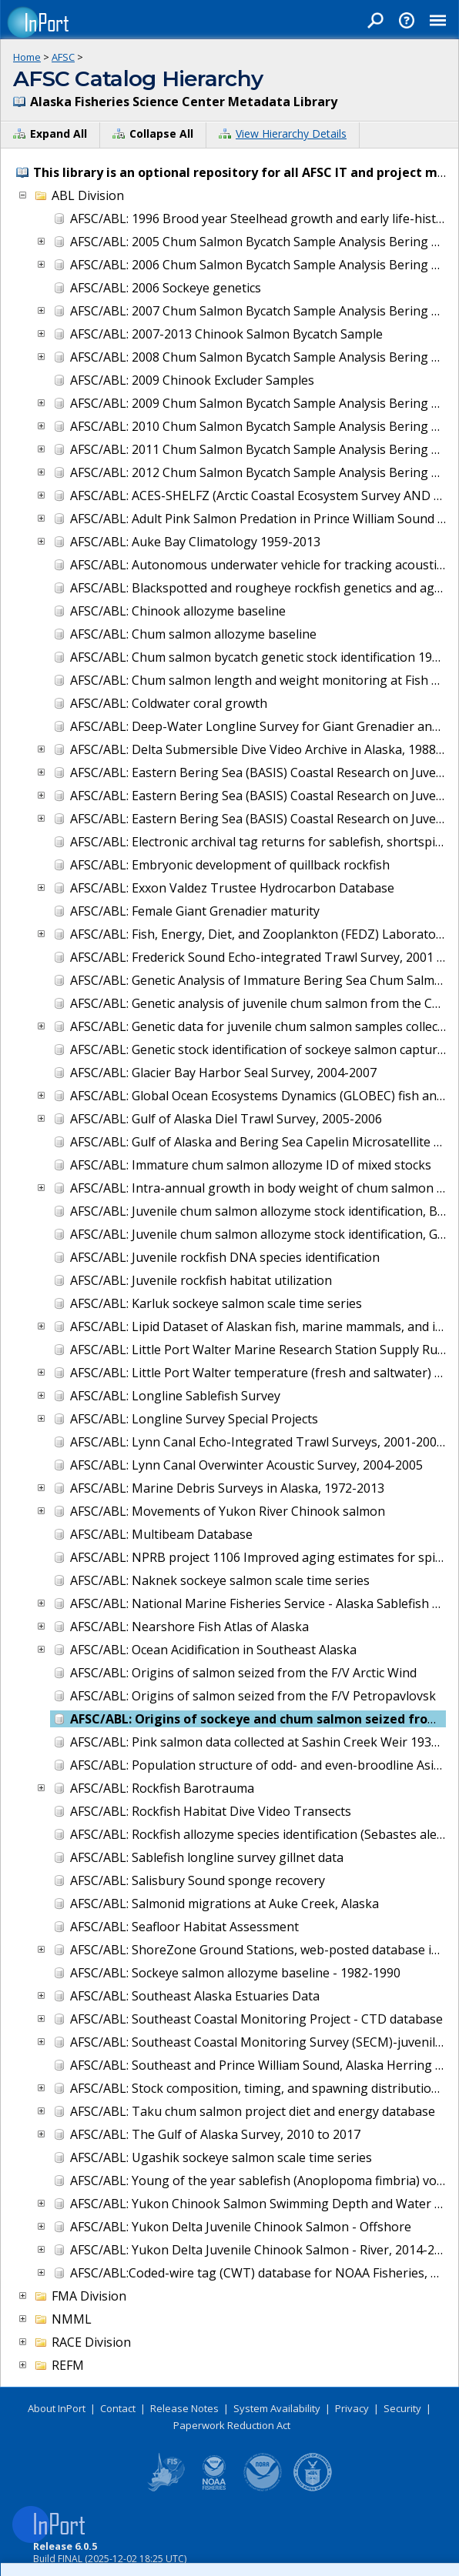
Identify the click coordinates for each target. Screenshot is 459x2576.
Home (27, 57)
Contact (118, 2408)
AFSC (63, 57)
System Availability (276, 2408)
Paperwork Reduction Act (231, 2425)
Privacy (352, 2408)
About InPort (56, 2408)
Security (402, 2408)
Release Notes (184, 2408)
